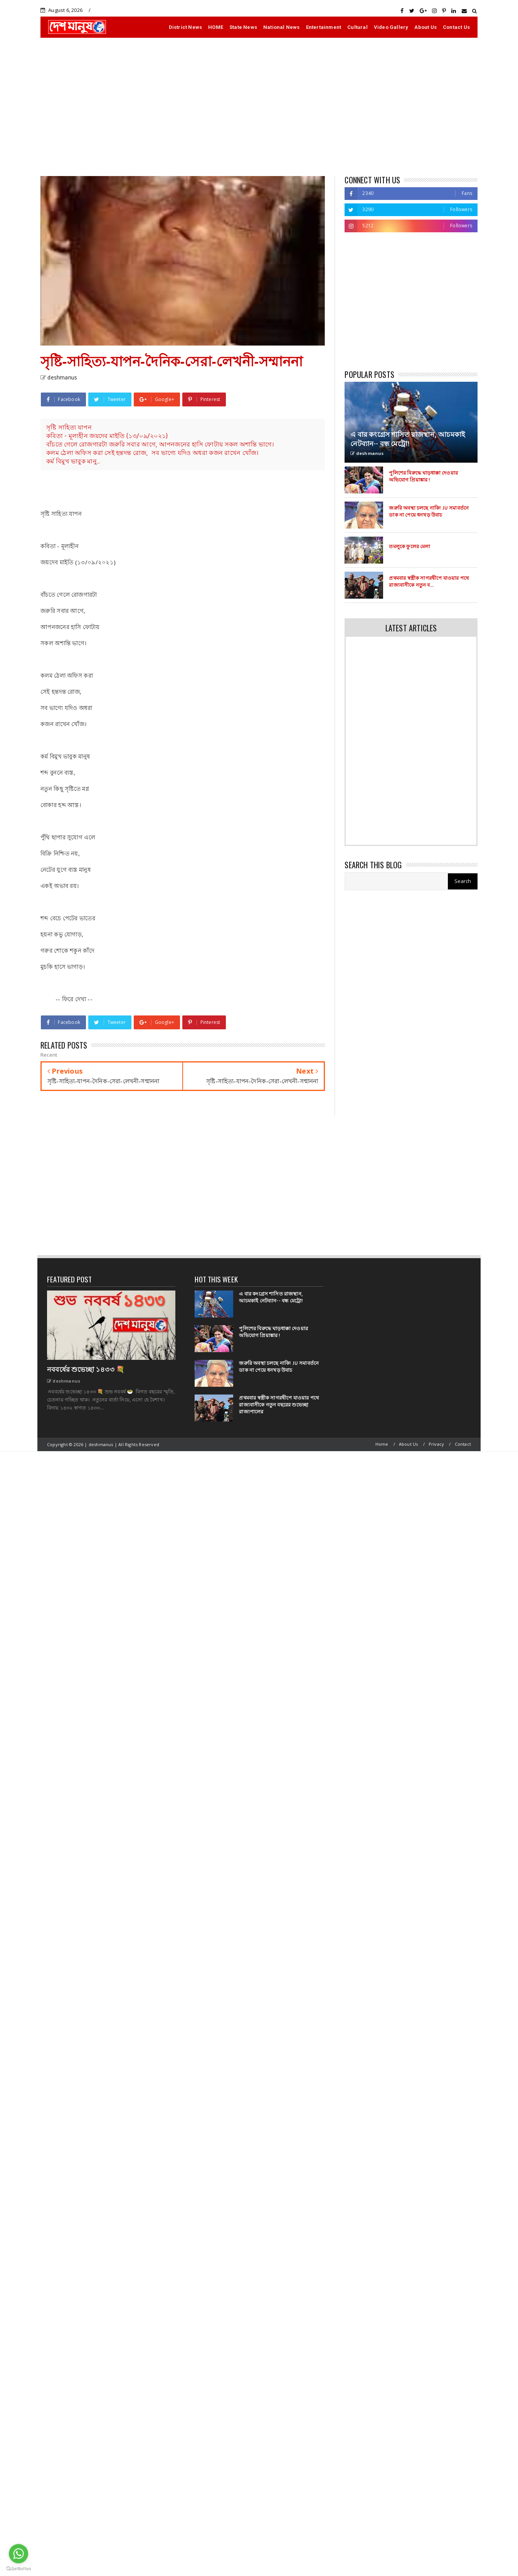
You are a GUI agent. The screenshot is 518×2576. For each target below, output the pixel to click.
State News (243, 27)
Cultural (357, 27)
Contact (463, 1444)
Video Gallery (391, 27)
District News (185, 27)
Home (381, 1444)
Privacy (436, 1444)
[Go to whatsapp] (18, 2553)
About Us (425, 27)
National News (281, 27)
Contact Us (456, 27)
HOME (215, 27)
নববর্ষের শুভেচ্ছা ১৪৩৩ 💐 (85, 1369)
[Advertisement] (259, 107)
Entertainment (323, 27)
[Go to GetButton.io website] (18, 2568)
